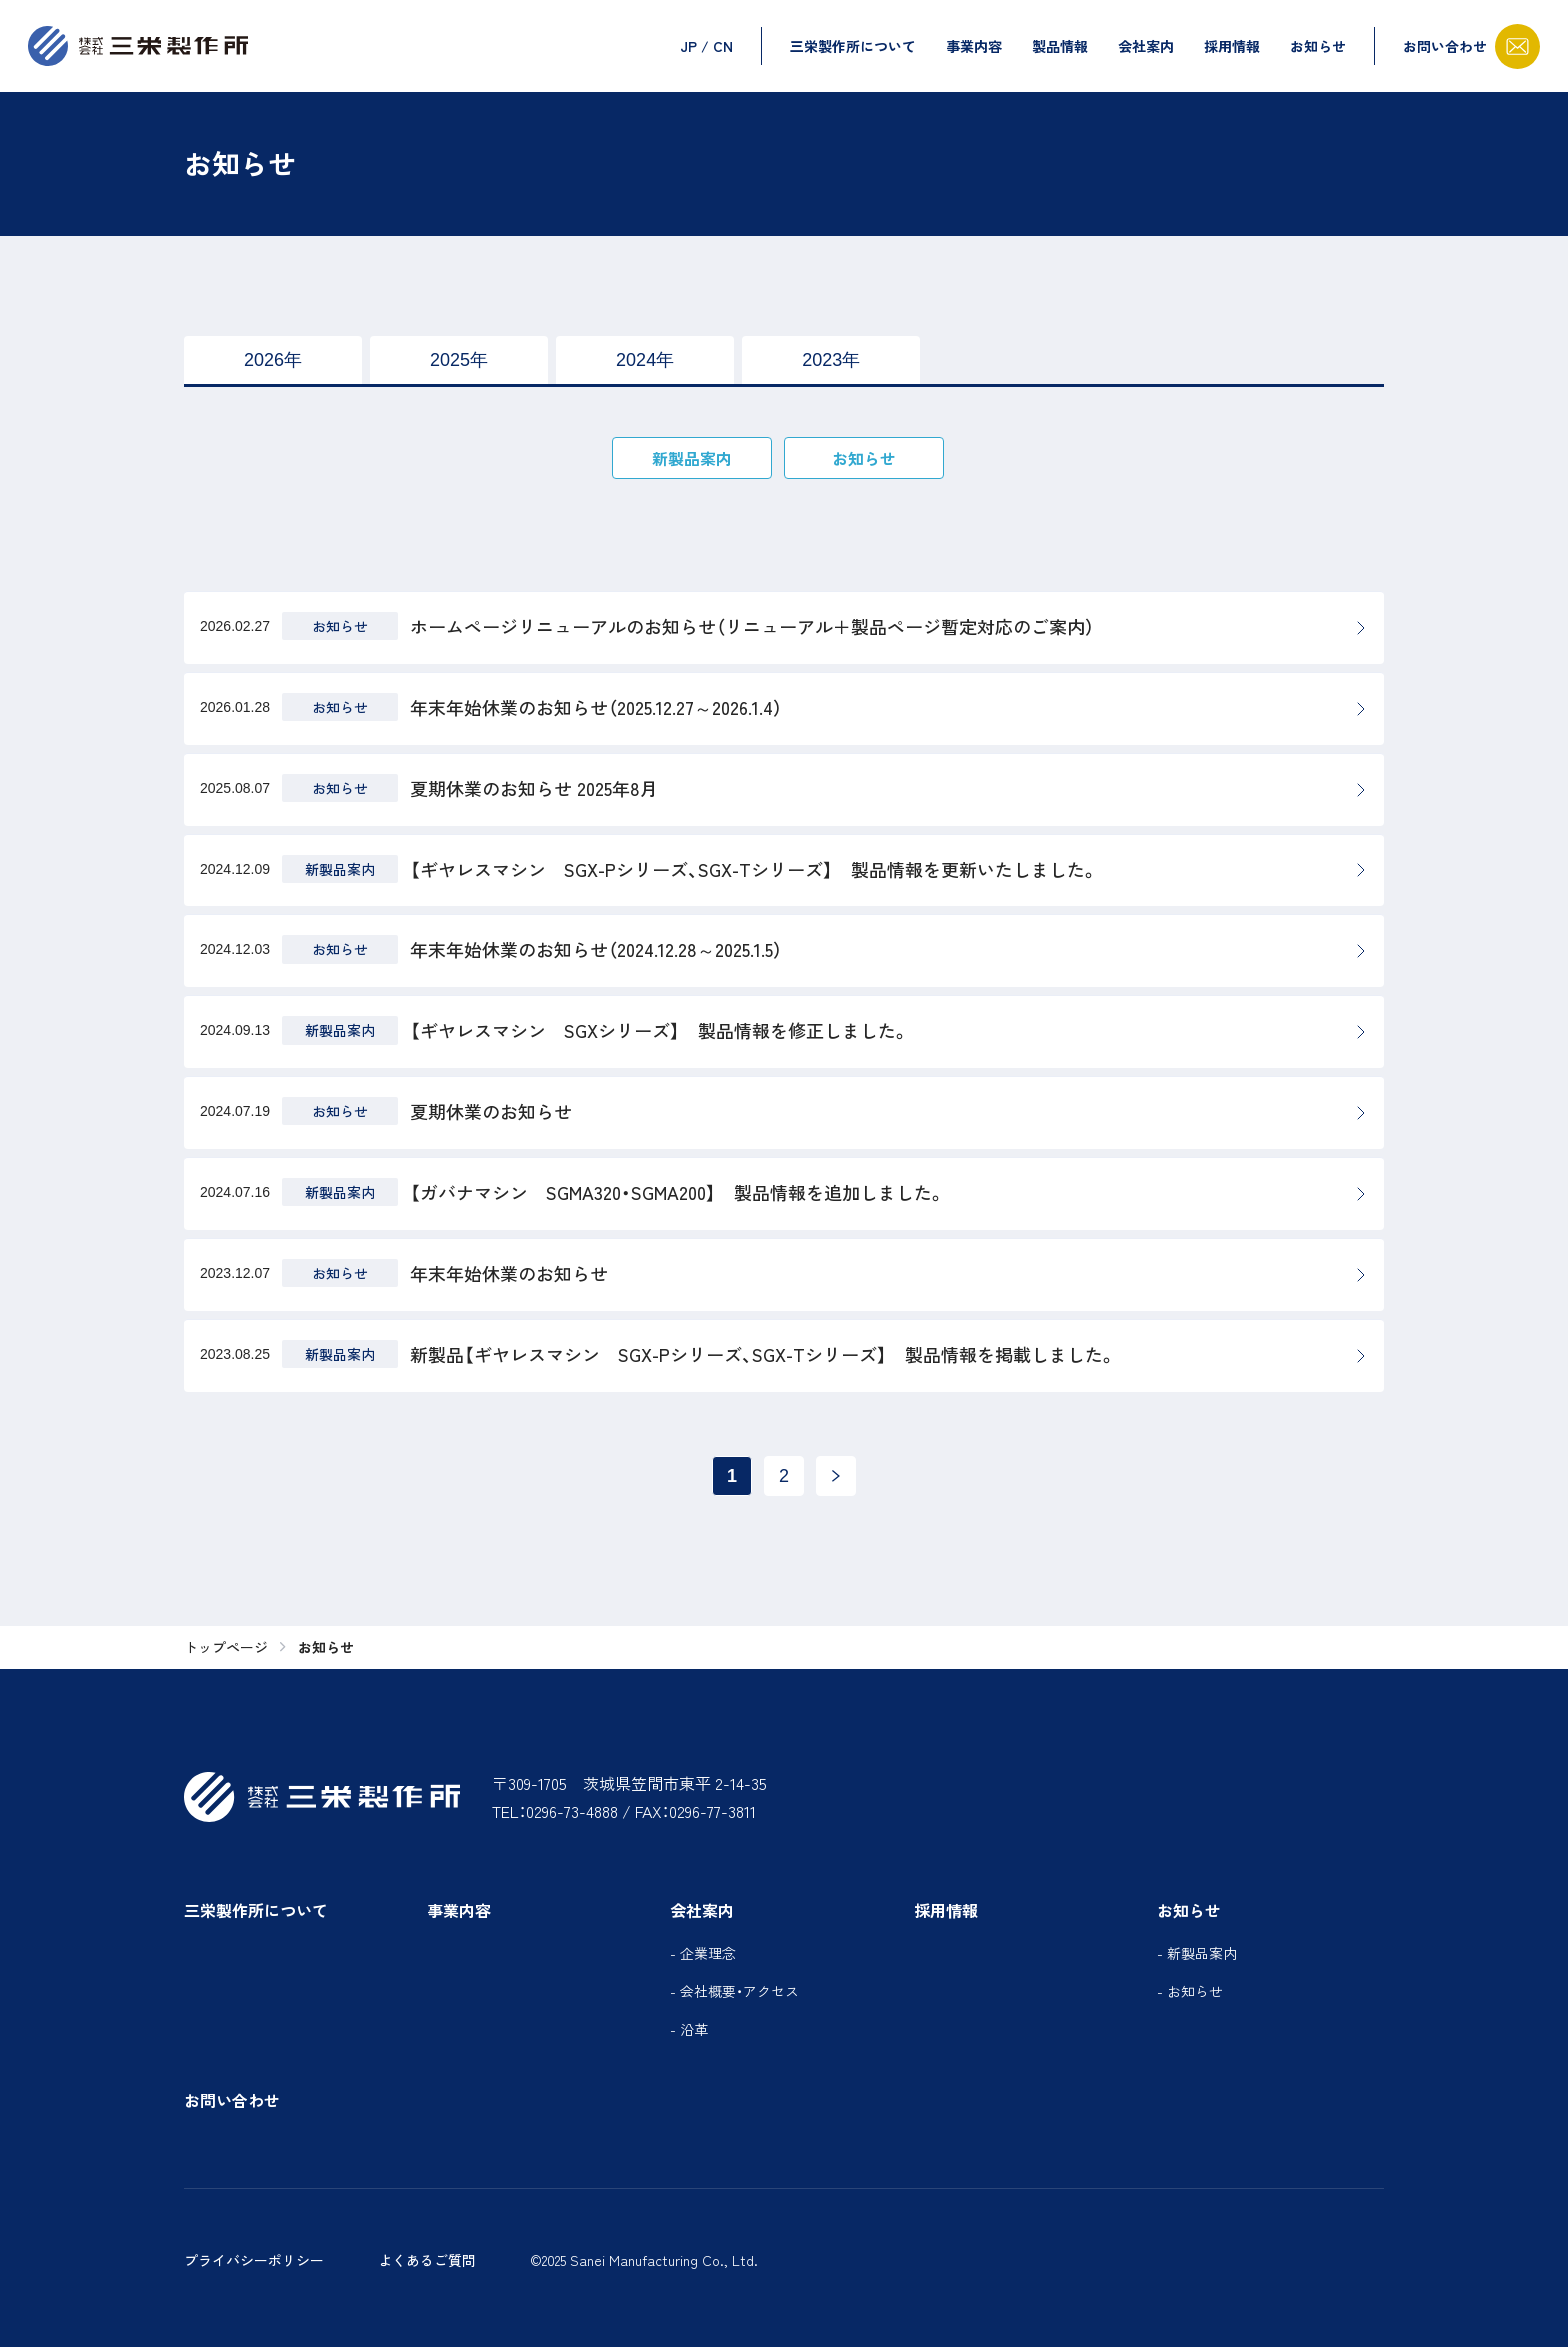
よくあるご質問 (427, 2260)
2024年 (645, 360)
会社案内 (1146, 46)
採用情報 (1232, 46)
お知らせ (1318, 46)
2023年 (831, 360)
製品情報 (1060, 46)
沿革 (694, 2029)
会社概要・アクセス (739, 1991)
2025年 (459, 360)
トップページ (226, 1647)
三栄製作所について (853, 46)
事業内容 (974, 46)
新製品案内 (692, 458)
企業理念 (708, 1953)
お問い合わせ (232, 2100)
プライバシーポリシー (254, 2260)
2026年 (273, 360)
